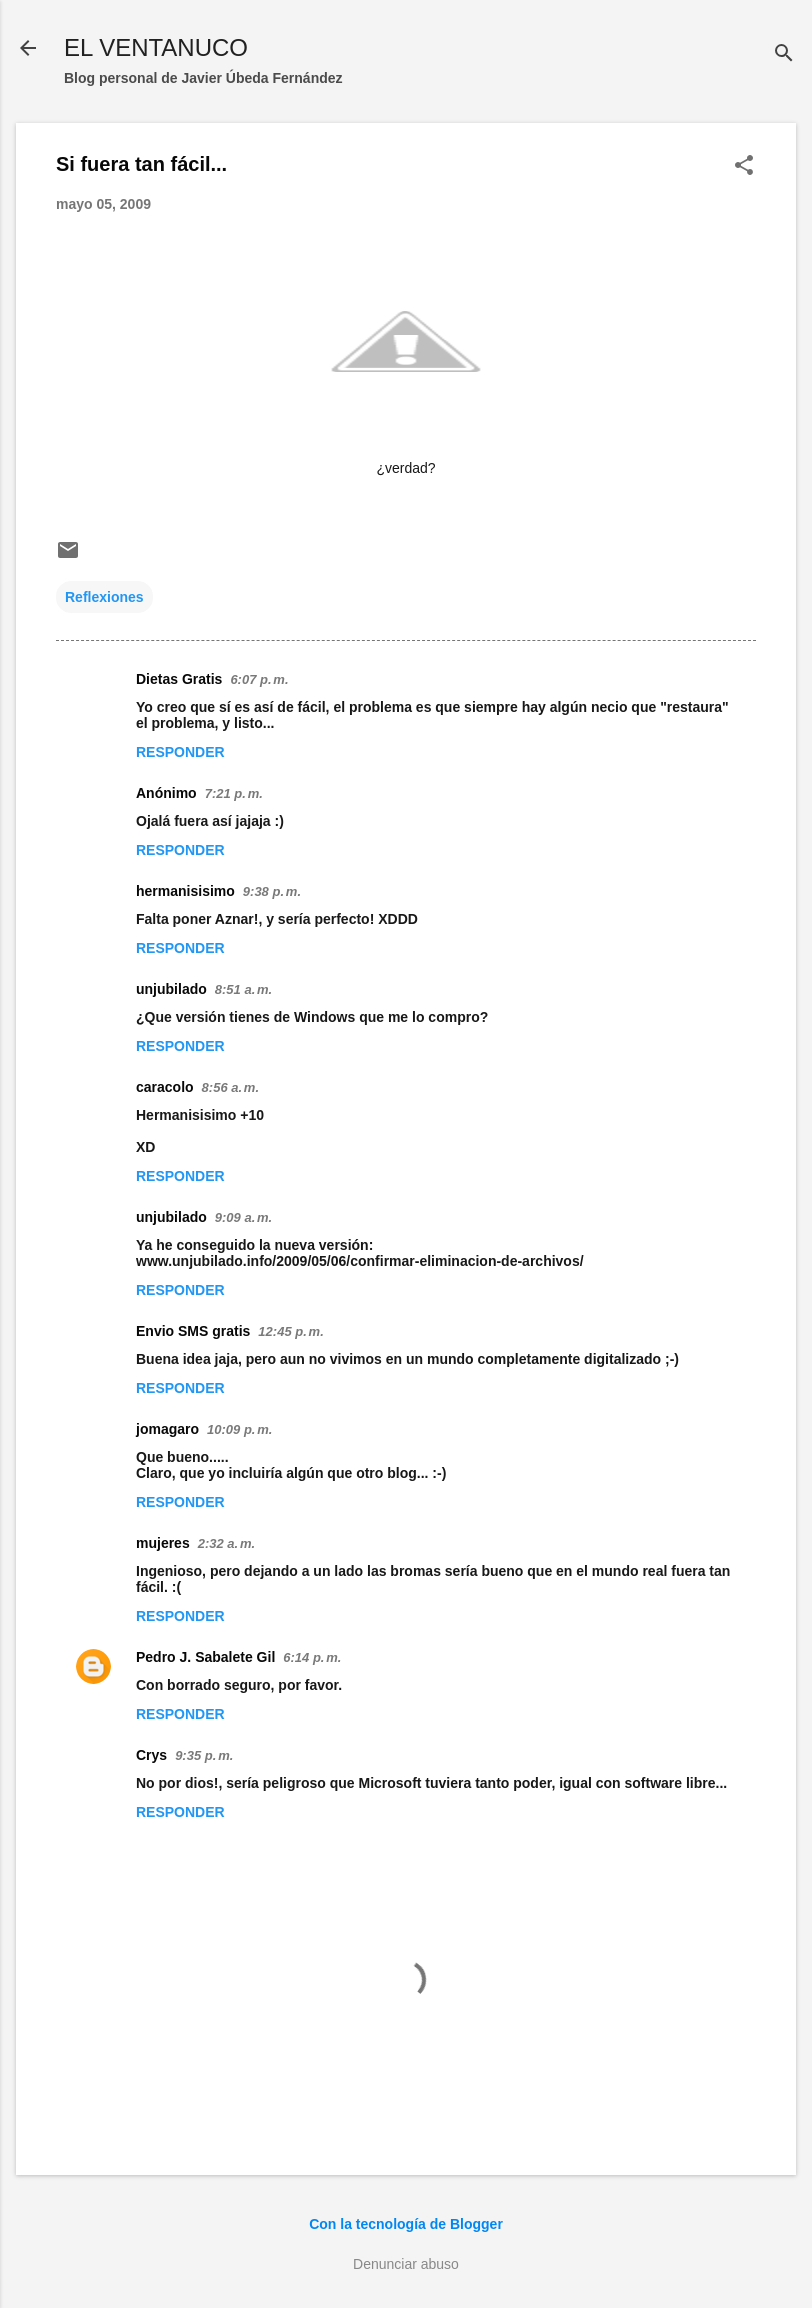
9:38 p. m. (272, 891)
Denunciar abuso (406, 2264)
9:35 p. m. (204, 1755)
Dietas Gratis (179, 679)
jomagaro (167, 1429)
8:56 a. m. (230, 1087)
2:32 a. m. (226, 1543)
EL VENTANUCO (156, 47)
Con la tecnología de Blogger (406, 2224)
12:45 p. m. (290, 1331)
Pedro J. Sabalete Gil (205, 1657)
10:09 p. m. (239, 1429)
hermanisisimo (185, 891)
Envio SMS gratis (193, 1331)
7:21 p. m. (234, 793)
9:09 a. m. (243, 1217)
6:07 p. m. (259, 679)
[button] (744, 166)
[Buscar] (784, 54)
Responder (180, 752)
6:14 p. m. (312, 1657)
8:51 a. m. (243, 989)
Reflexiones (104, 597)
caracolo (165, 1087)
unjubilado (171, 989)
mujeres (163, 1543)
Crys (151, 1755)
